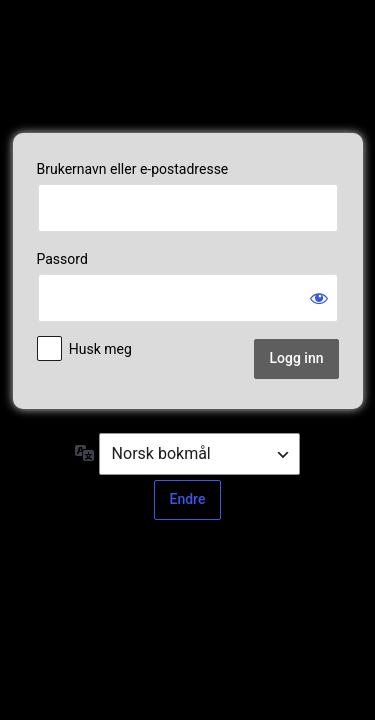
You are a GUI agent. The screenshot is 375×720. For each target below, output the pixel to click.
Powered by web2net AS (188, 64)
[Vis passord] (319, 298)
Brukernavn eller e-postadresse (133, 169)
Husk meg (100, 349)
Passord (62, 259)
